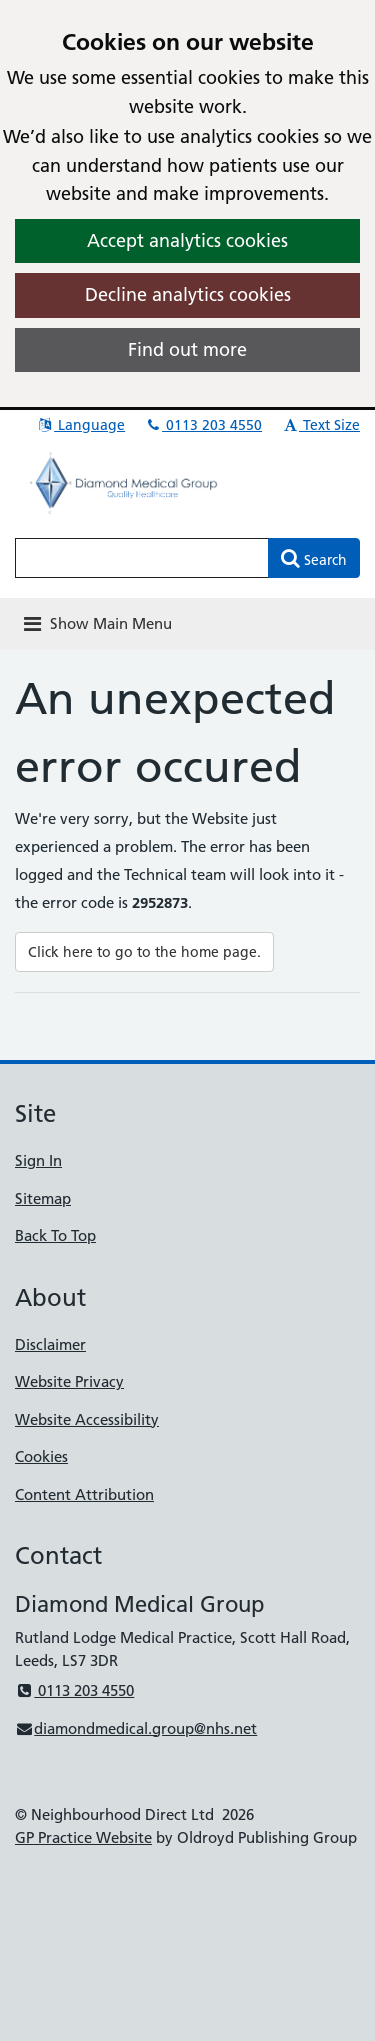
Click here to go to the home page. (144, 952)
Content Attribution (84, 1494)
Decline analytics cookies (188, 294)
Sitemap (43, 1198)
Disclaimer (50, 1344)
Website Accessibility (87, 1419)
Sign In (38, 1160)
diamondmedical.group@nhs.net (136, 1728)
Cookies (41, 1456)
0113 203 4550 (203, 425)
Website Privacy (69, 1381)
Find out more (187, 349)
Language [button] (80, 425)
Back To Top (55, 1235)
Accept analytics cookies (187, 240)
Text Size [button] (320, 425)
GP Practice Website (83, 1837)
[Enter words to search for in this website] (142, 558)
